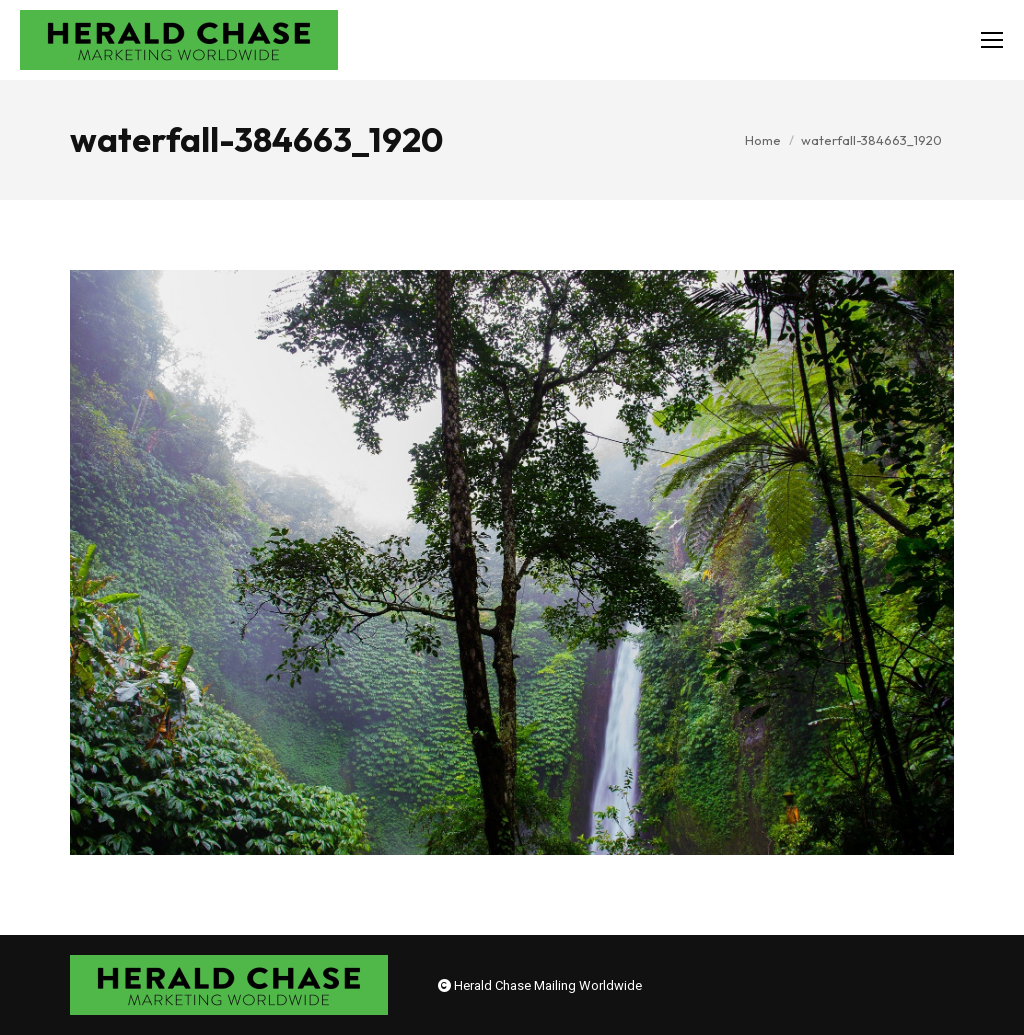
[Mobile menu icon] (992, 40)
